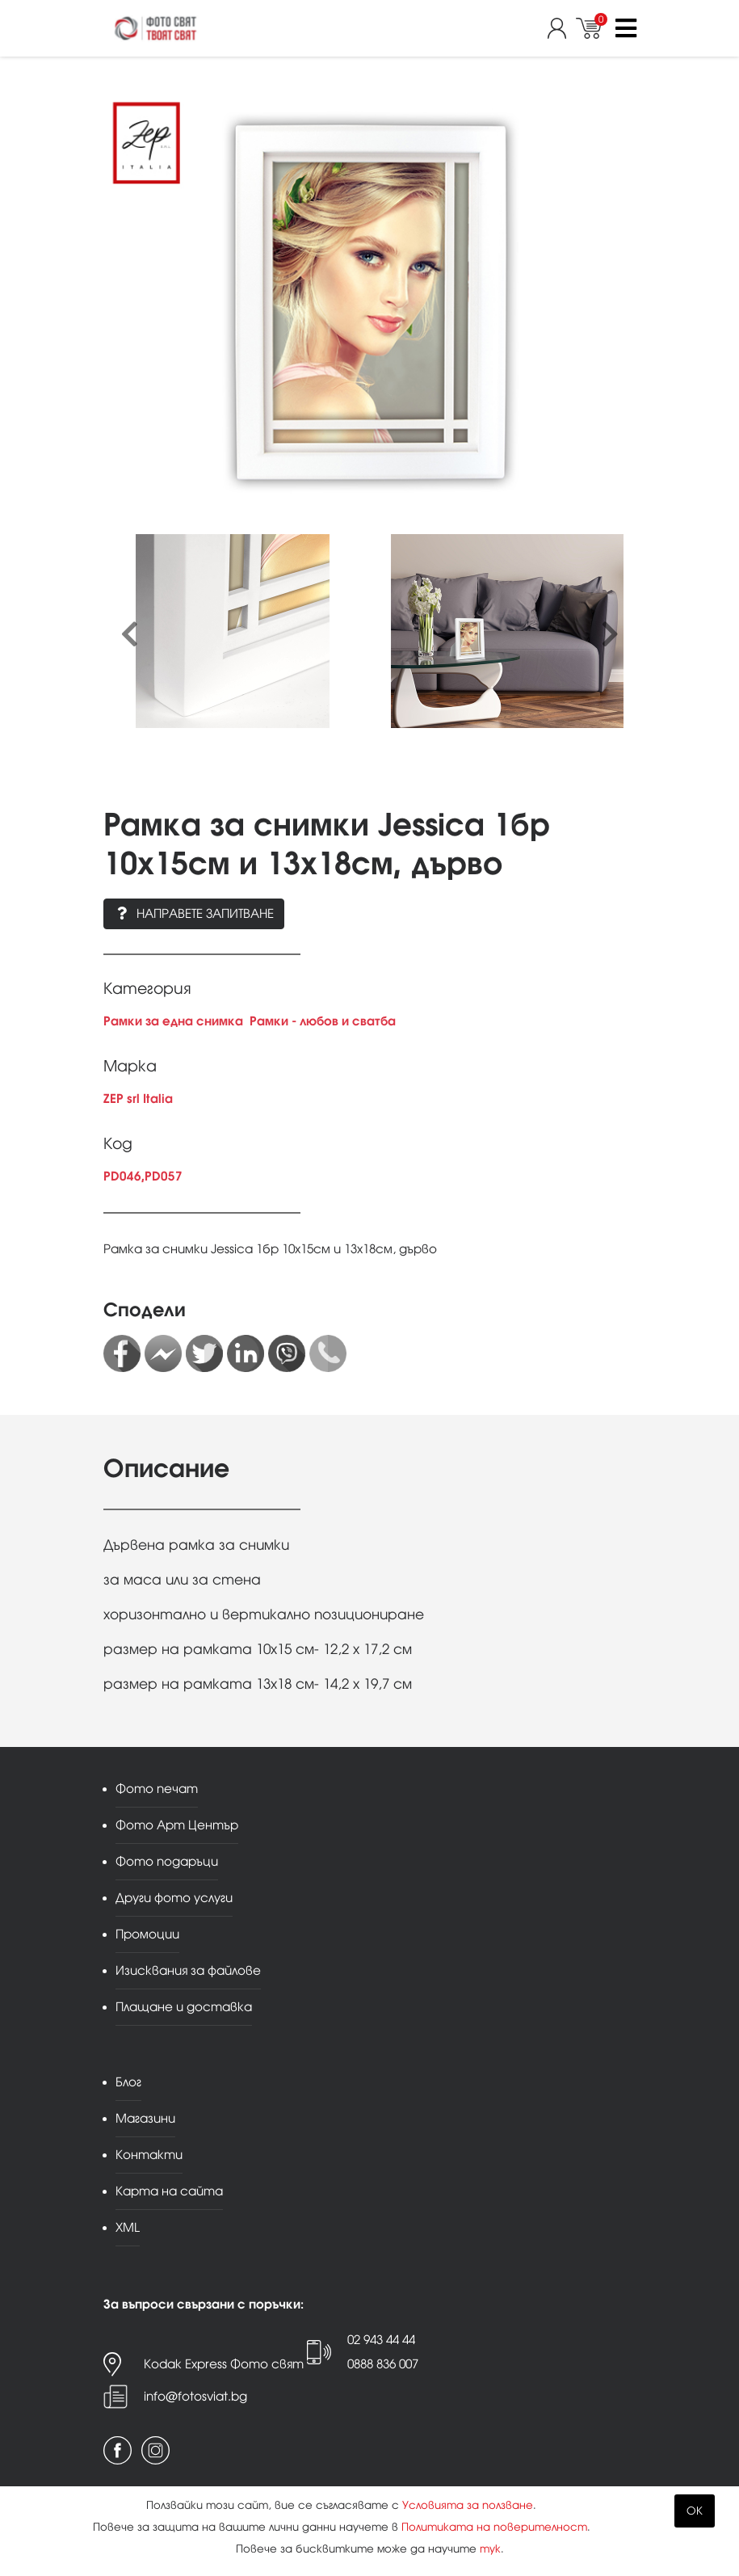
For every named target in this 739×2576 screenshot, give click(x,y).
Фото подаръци (166, 1861)
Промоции (147, 1934)
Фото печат (156, 1788)
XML (127, 2227)
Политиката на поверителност (494, 2527)
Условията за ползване (467, 2505)
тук (490, 2549)
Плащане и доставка (183, 2007)
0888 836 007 (382, 2364)
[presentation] (129, 635)
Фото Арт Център (176, 1825)
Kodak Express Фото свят (224, 2364)
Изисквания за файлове (188, 1970)
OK (695, 2511)
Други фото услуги (174, 1898)
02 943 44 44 (381, 2340)
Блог (128, 2082)
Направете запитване (194, 913)
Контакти (149, 2154)
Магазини (145, 2118)
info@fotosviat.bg (195, 2396)
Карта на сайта (169, 2191)
